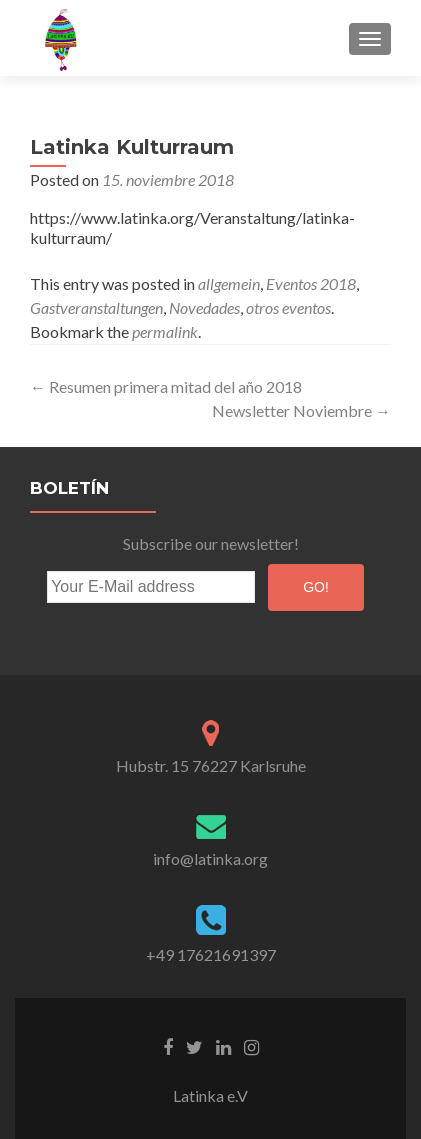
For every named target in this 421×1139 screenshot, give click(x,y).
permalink (165, 331)
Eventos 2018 (311, 283)
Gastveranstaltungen (96, 307)
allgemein (229, 283)
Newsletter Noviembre (301, 410)
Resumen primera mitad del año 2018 (166, 386)
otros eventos (288, 307)
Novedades (204, 307)
